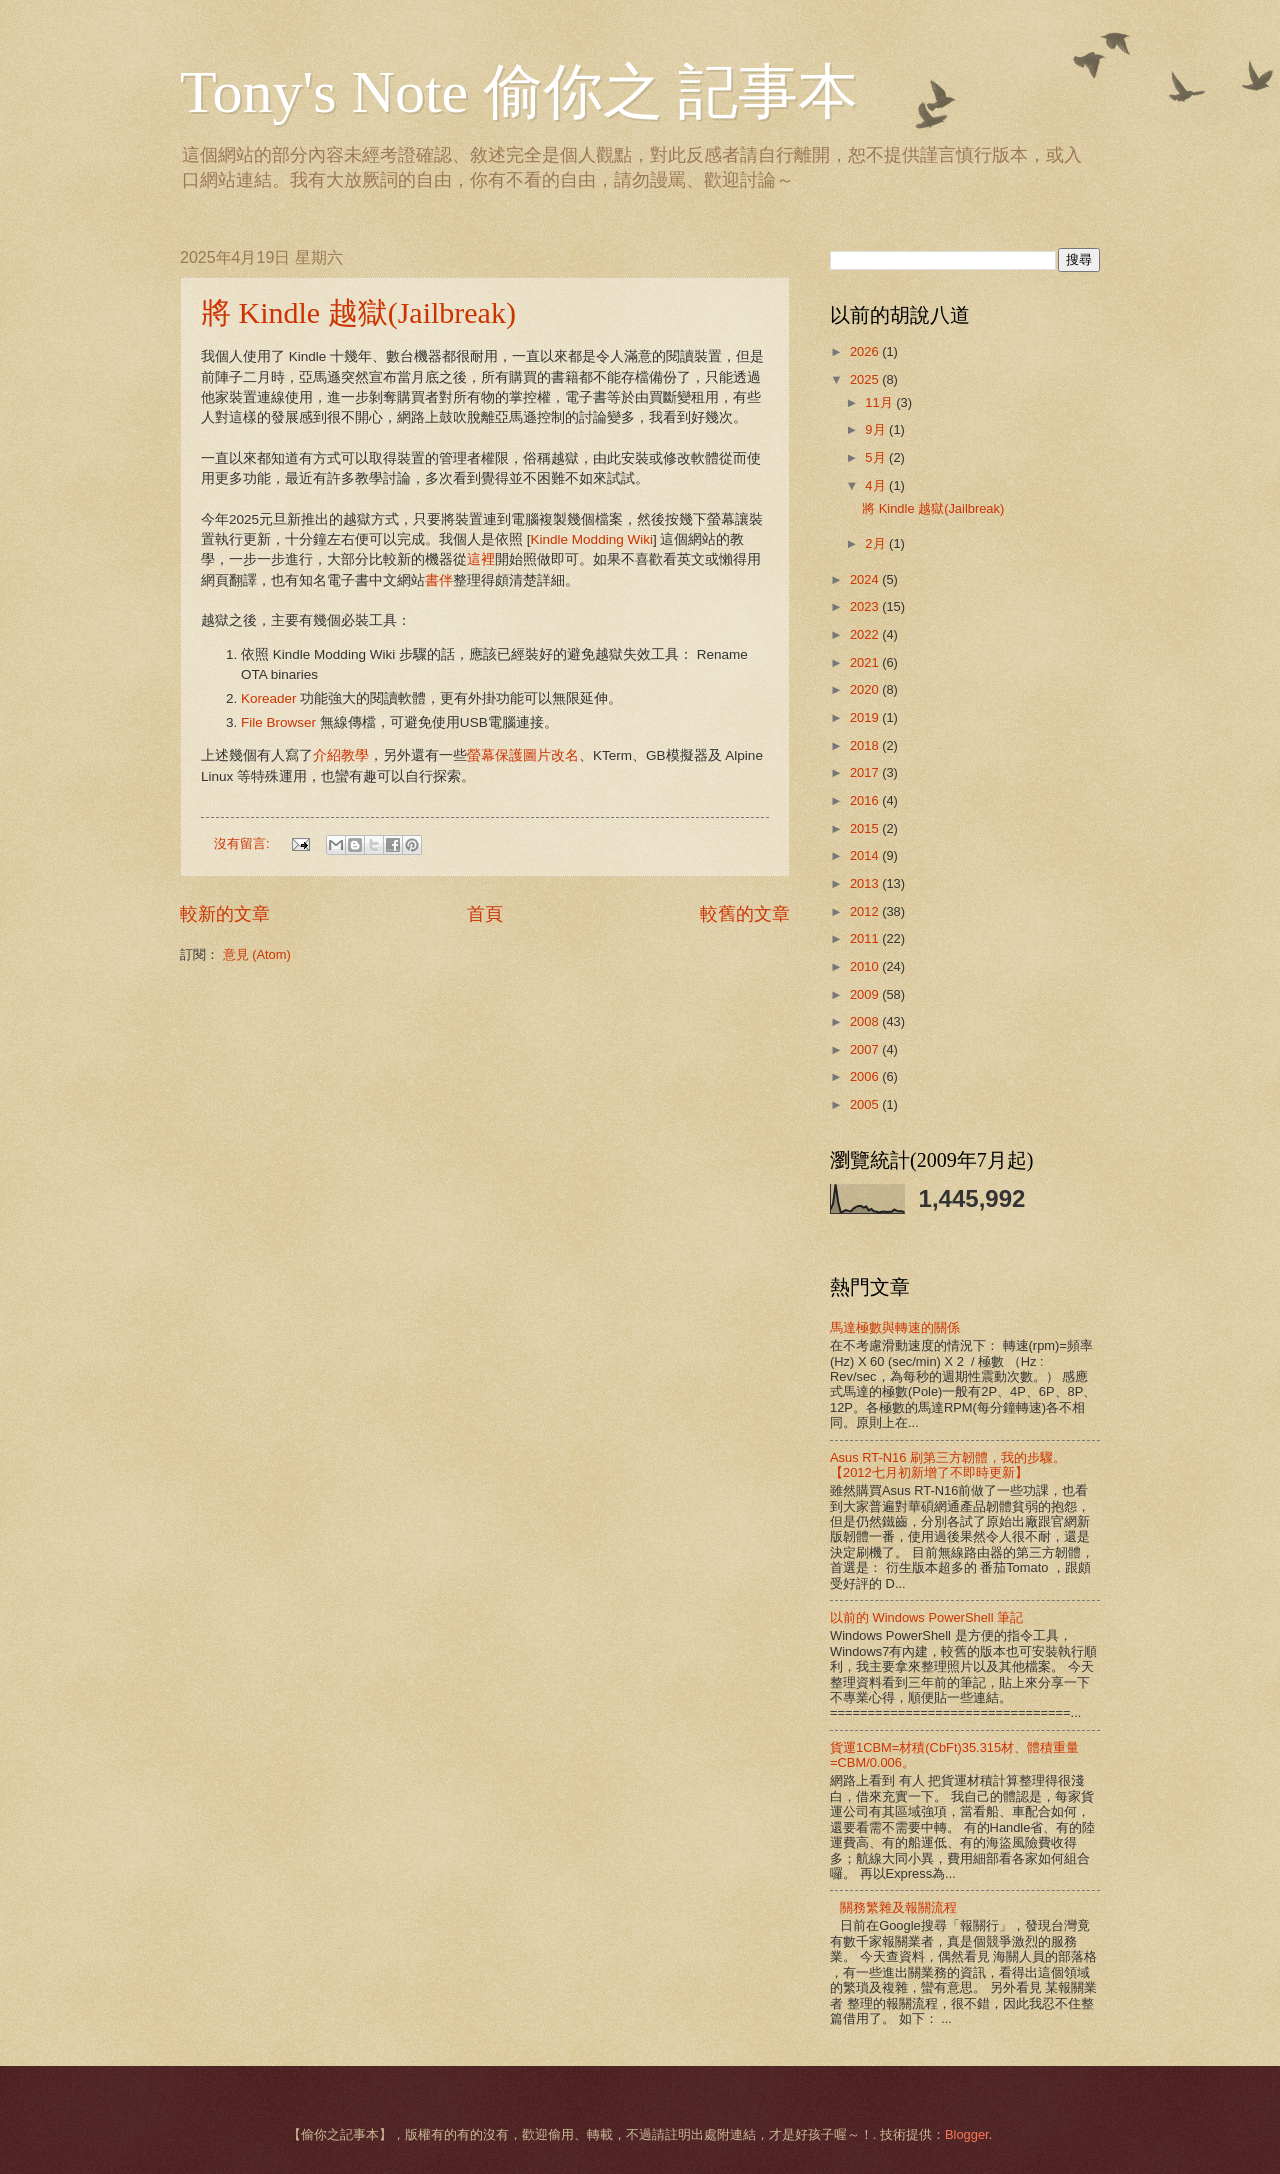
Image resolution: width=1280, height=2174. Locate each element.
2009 (866, 994)
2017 (866, 772)
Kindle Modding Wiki (592, 539)
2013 (866, 883)
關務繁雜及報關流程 (898, 1907)
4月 (877, 485)
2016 (866, 800)
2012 (866, 911)
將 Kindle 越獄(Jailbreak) (358, 312)
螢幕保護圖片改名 (523, 755)
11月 (880, 402)
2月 (877, 543)
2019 (866, 717)
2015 (866, 828)
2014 (866, 855)
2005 (866, 1104)
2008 (866, 1021)
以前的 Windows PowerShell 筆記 (926, 1617)
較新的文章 (225, 914)
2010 (866, 966)
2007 (866, 1049)
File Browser (278, 722)
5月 (877, 457)
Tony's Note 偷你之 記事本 (519, 92)
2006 (866, 1076)
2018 (866, 745)
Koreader (270, 698)
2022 (866, 634)
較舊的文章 (745, 914)
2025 (866, 379)
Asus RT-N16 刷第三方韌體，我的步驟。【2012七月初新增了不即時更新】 (948, 1465)
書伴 (439, 580)
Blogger (967, 2134)
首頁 (485, 914)
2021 (866, 662)
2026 (866, 351)
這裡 (481, 559)
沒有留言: (243, 843)
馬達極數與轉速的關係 (895, 1327)
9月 (877, 429)
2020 (866, 689)
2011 (866, 938)
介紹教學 (341, 755)
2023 (866, 606)
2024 (866, 579)
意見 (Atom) (257, 954)
